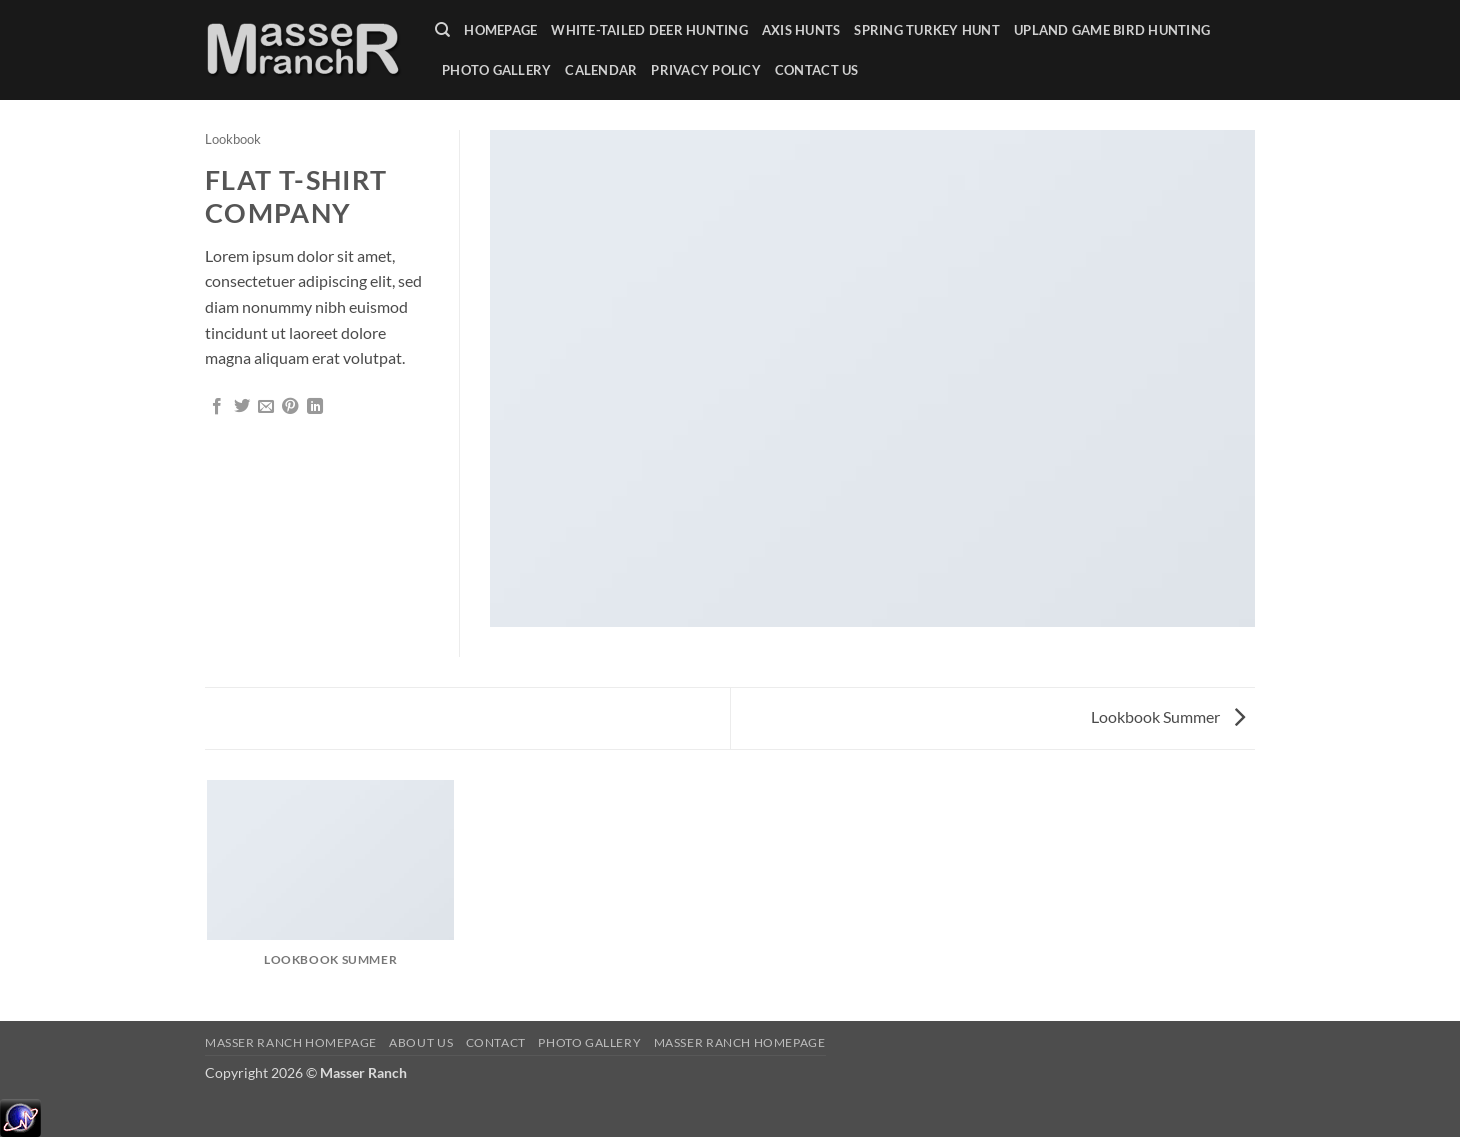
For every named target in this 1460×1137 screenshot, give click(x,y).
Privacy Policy (706, 70)
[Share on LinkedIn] (315, 407)
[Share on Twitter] (242, 407)
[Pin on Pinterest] (290, 407)
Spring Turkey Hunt (927, 30)
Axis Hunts (801, 30)
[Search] (442, 30)
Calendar (601, 70)
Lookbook (233, 139)
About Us (421, 1042)
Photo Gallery (496, 70)
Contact (496, 1042)
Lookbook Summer (1168, 716)
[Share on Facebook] (217, 407)
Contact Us (817, 70)
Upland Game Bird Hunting (1112, 30)
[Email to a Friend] (266, 407)
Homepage (500, 30)
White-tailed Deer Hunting (649, 30)
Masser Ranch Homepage (291, 1042)
